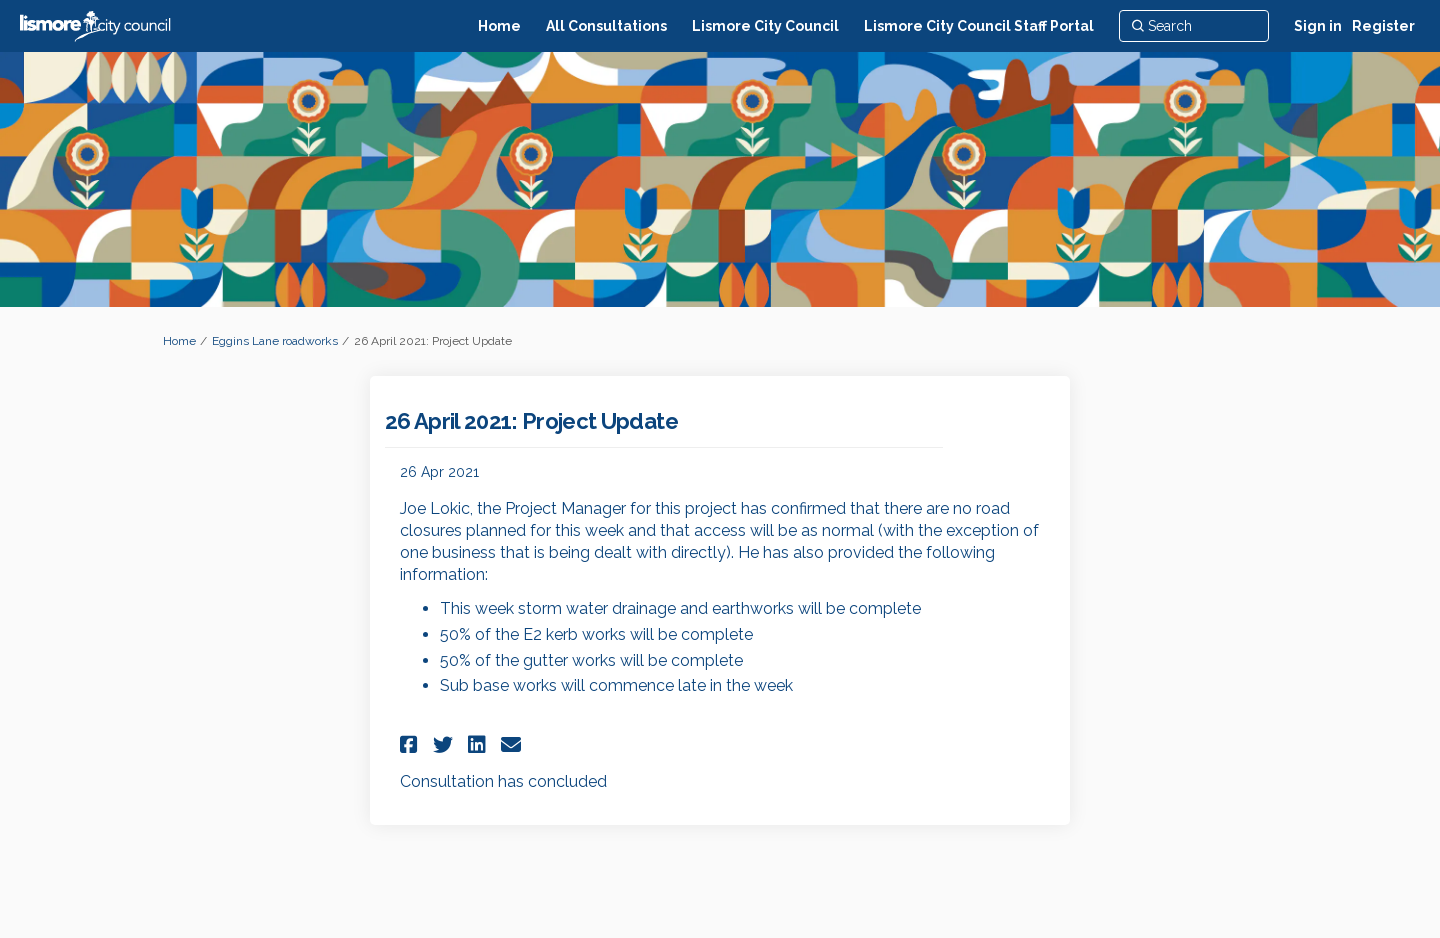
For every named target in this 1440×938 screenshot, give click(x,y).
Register (1383, 26)
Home (179, 341)
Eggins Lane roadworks (275, 341)
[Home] (499, 26)
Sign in (1318, 26)
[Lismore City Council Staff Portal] (979, 26)
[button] (411, 744)
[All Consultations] (606, 26)
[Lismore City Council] (765, 26)
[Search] (1194, 26)
